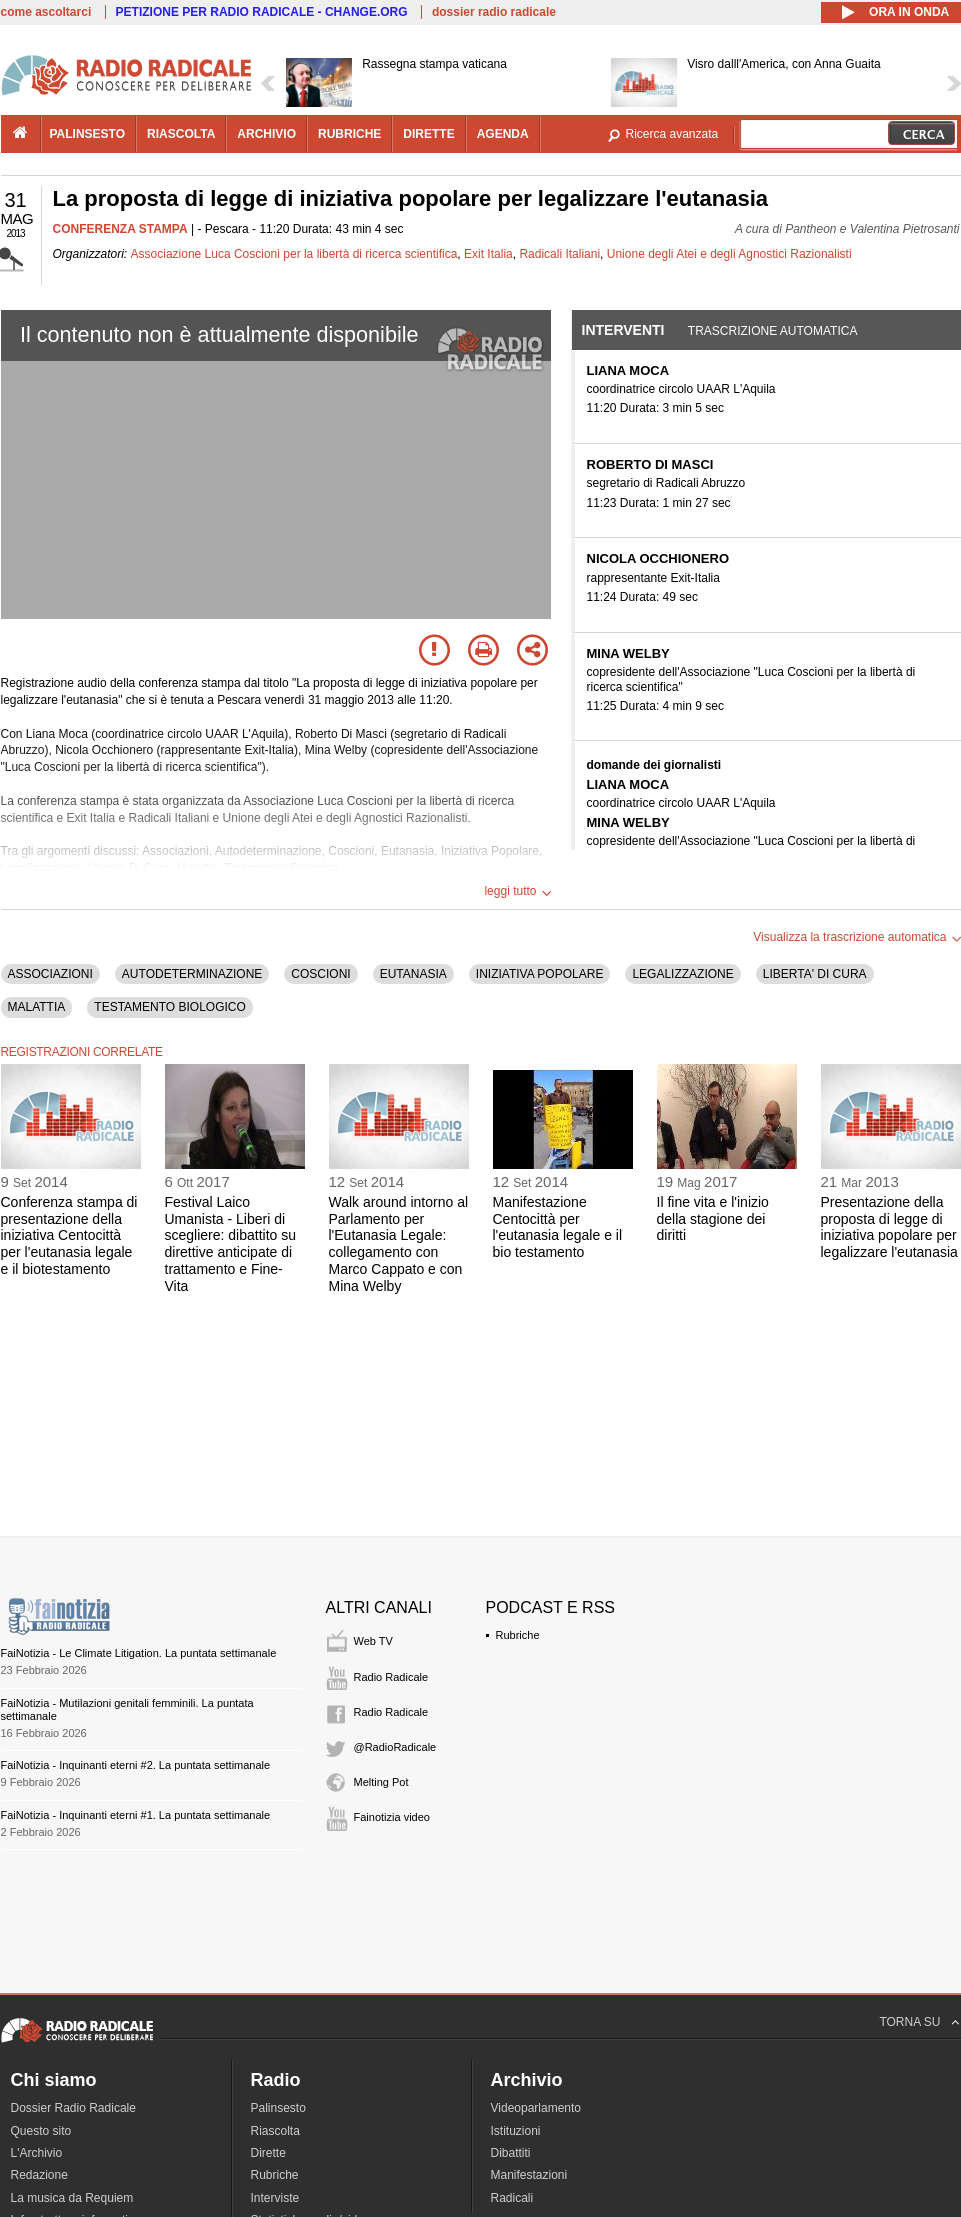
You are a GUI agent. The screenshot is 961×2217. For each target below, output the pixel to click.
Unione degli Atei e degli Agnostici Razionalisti (729, 254)
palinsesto (88, 134)
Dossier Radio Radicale (73, 2108)
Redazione (39, 2175)
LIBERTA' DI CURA (815, 974)
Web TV (373, 1641)
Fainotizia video (392, 1817)
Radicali (512, 2198)
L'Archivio (37, 2153)
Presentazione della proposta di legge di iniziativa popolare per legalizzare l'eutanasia (889, 1227)
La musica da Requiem (72, 2198)
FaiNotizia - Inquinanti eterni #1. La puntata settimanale (136, 1815)
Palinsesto (278, 2108)
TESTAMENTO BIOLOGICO (170, 1007)
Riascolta (275, 2131)
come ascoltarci (46, 12)
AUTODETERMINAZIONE (192, 974)
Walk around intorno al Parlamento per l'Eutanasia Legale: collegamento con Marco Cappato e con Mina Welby (399, 1244)
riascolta (181, 134)
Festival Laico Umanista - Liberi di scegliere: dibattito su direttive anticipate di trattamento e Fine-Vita (231, 1244)
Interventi (623, 330)
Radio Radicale (391, 1677)
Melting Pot (381, 1782)
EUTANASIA (413, 974)
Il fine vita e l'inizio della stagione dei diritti (713, 1219)
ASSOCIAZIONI (50, 974)
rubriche (349, 134)
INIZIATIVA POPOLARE (540, 974)
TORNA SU (909, 2022)
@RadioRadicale (395, 1747)
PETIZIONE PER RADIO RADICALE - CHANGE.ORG (262, 12)
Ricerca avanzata (672, 134)
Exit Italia (488, 254)
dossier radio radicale (494, 12)
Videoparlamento (536, 2108)
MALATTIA (37, 1007)
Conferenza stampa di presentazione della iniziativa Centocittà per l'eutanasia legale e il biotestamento (69, 1235)
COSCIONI (320, 974)
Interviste (275, 2198)
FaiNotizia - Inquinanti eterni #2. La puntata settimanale (136, 1765)
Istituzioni (516, 2131)
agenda (503, 134)
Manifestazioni (529, 2175)
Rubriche (518, 1635)
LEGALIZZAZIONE (682, 974)
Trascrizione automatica (773, 331)
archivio (266, 134)
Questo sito (41, 2131)
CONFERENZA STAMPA (120, 229)
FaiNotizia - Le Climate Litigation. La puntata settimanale (139, 1653)
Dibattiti (511, 2153)
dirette (428, 134)
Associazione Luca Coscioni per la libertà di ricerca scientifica (294, 254)
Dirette (268, 2153)
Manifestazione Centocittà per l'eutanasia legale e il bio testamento (558, 1227)
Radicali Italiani (559, 254)
